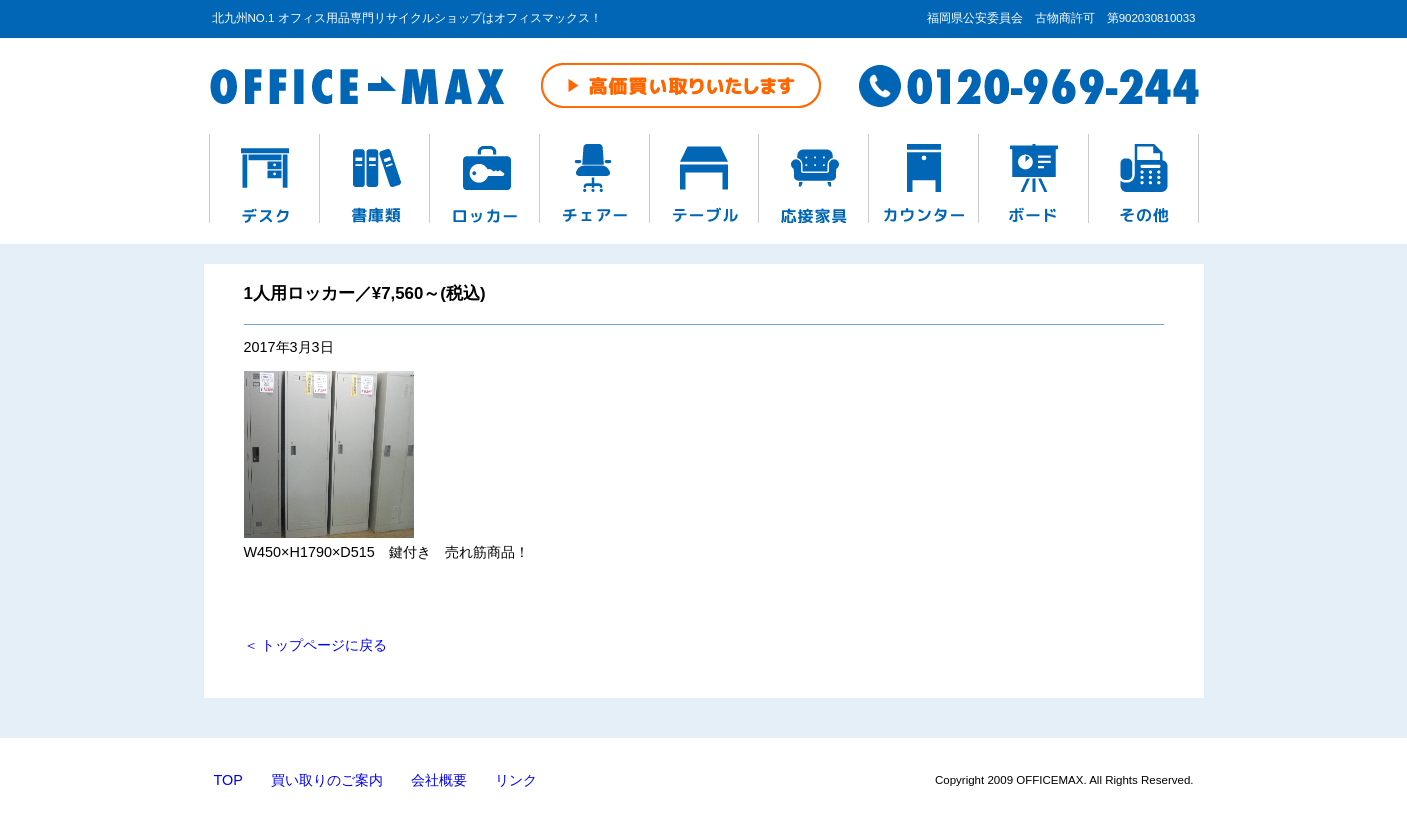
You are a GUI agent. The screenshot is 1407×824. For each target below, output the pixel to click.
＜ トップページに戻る (316, 645)
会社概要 (439, 780)
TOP (228, 780)
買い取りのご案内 (327, 780)
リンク (516, 780)
